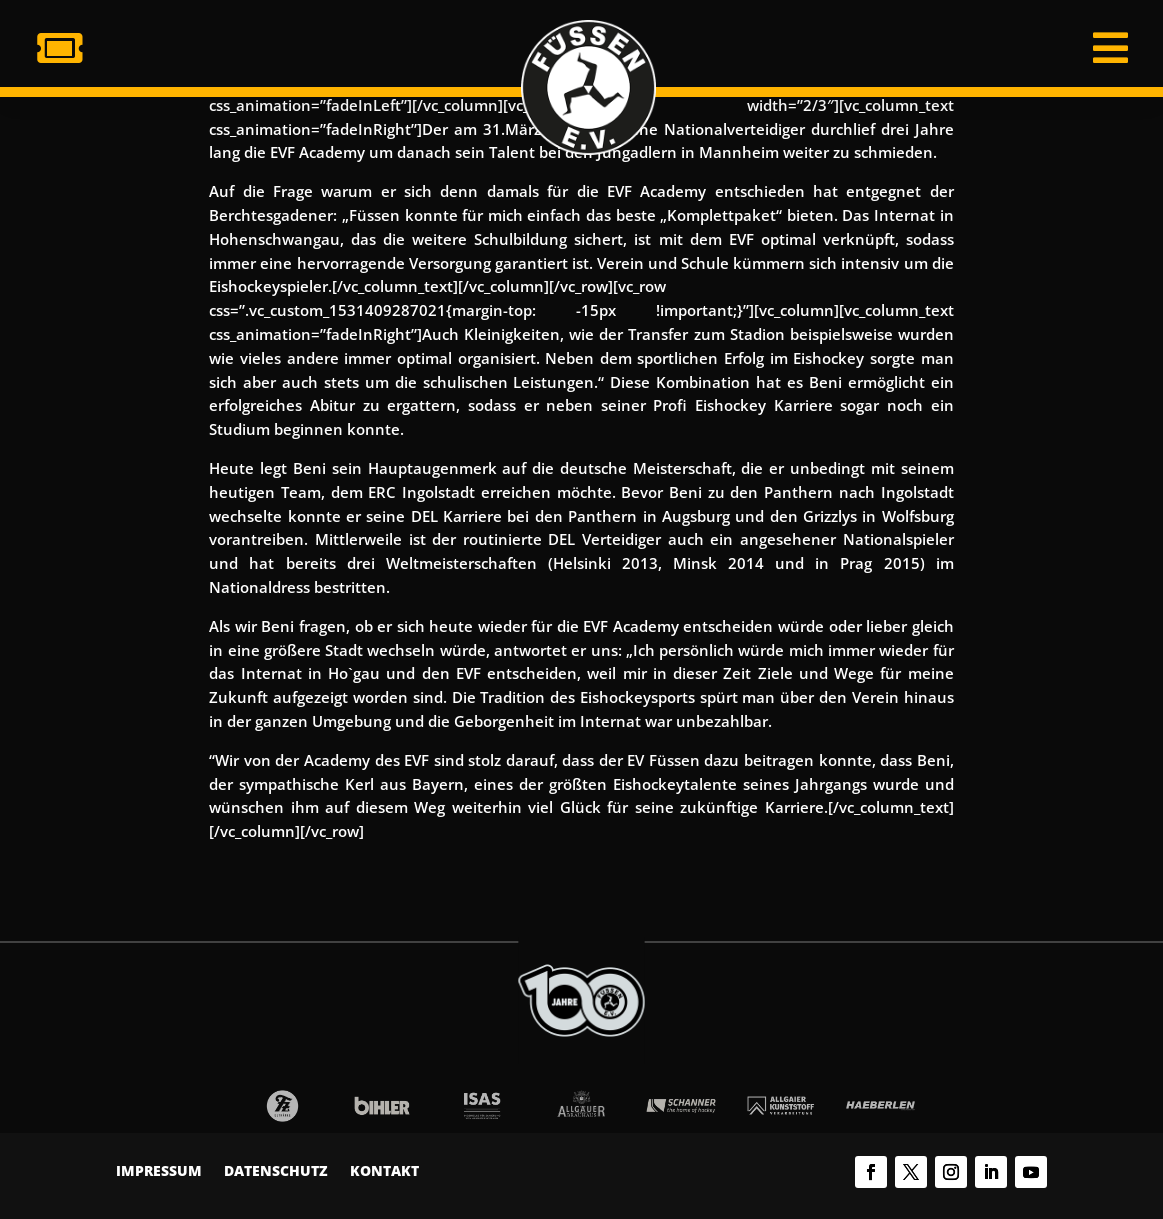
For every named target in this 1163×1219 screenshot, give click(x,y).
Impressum (159, 1172)
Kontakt (384, 1172)
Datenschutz (276, 1172)
